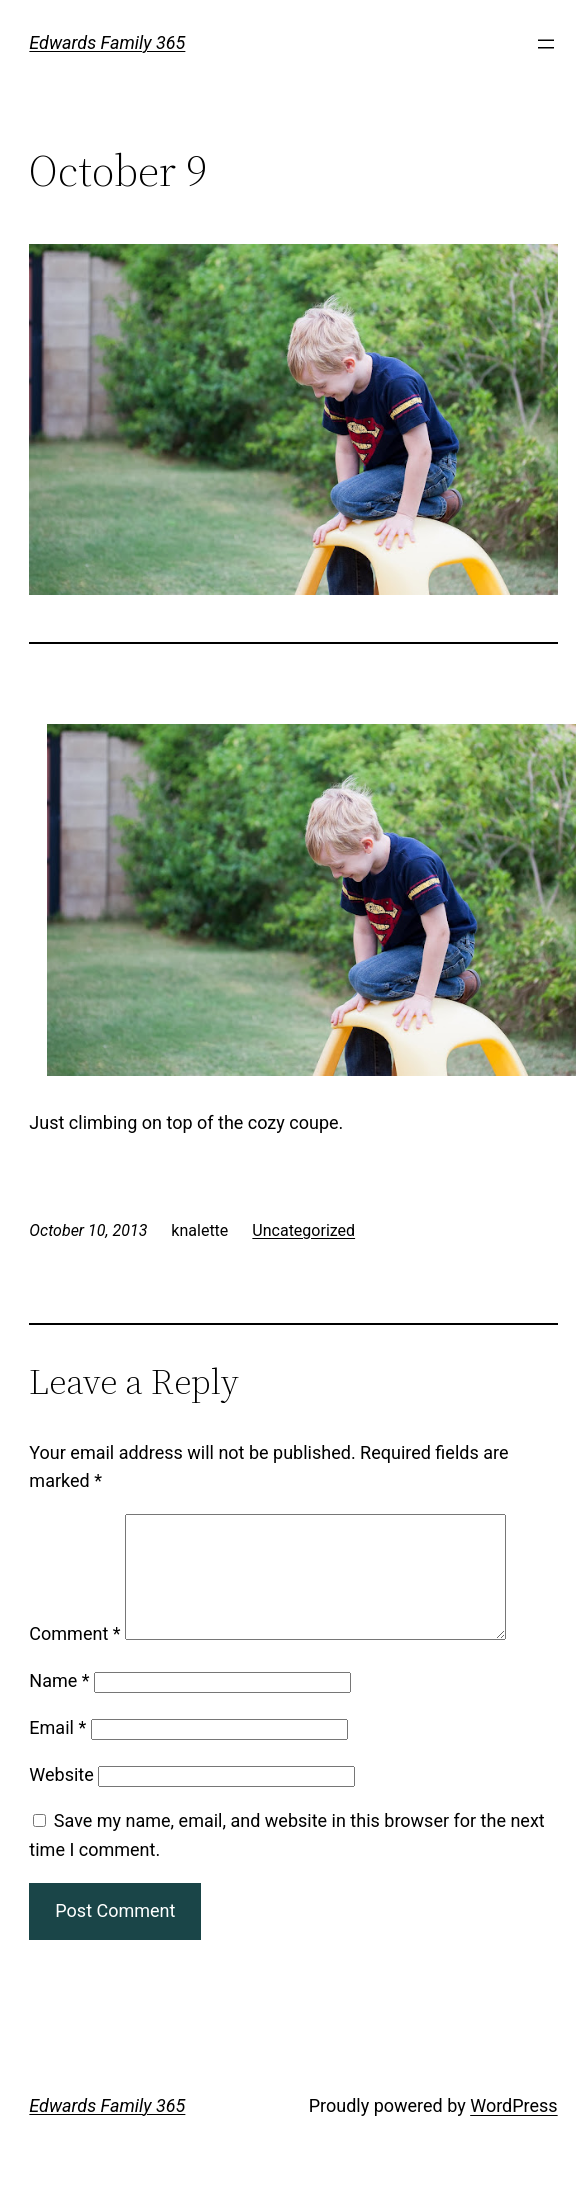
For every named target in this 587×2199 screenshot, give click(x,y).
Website (61, 1798)
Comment (74, 1657)
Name (59, 1704)
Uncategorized (303, 1230)
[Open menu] (546, 44)
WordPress (513, 2129)
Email (57, 1751)
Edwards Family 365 (107, 42)
